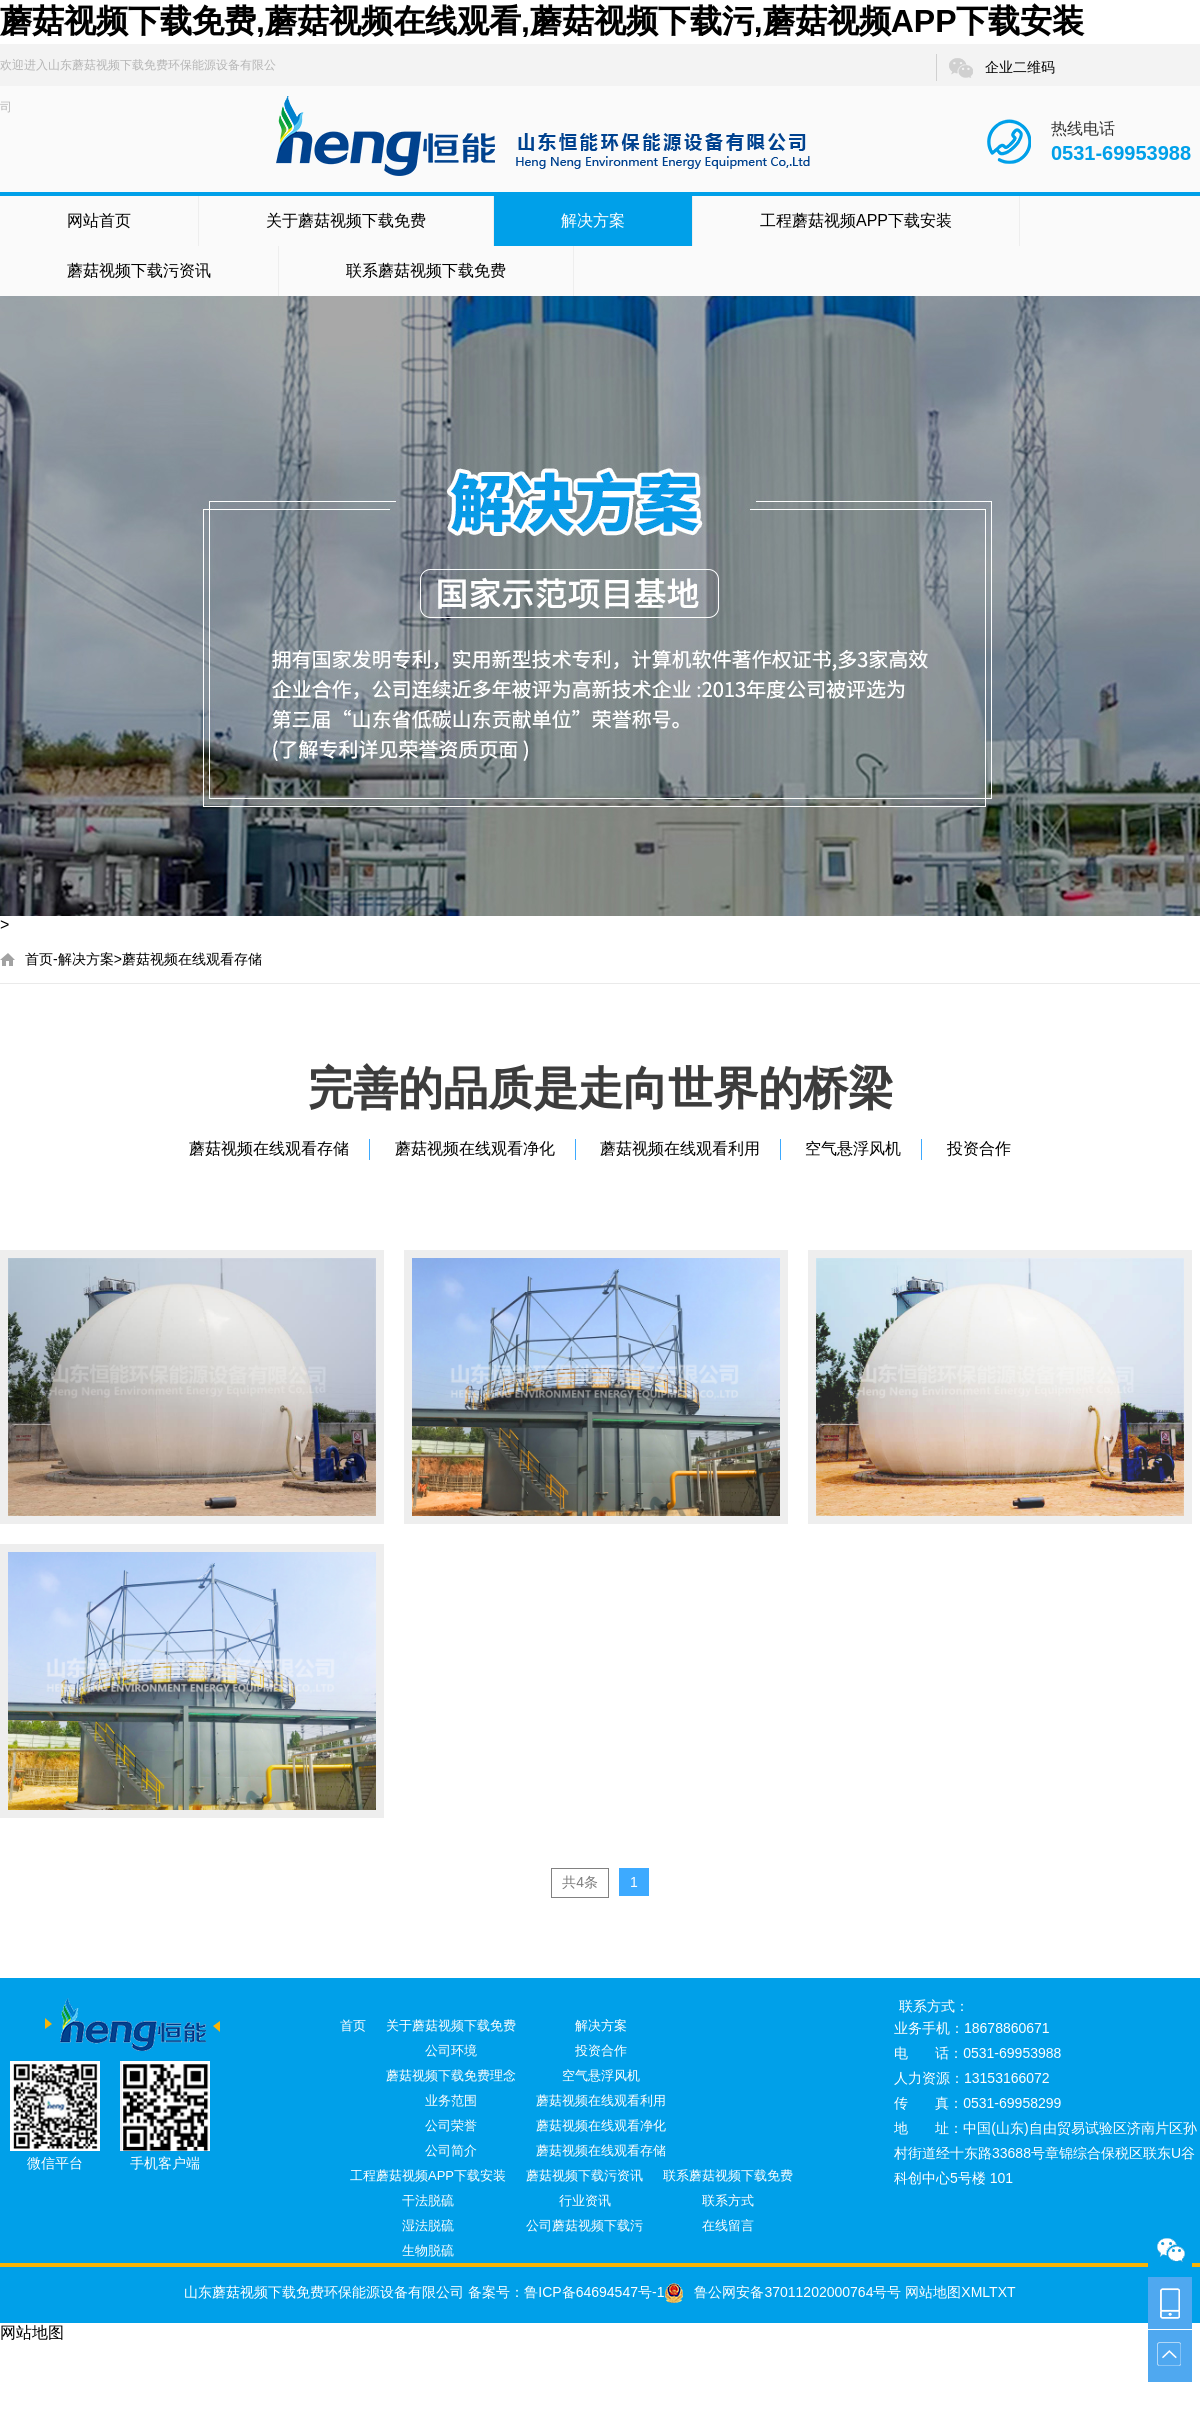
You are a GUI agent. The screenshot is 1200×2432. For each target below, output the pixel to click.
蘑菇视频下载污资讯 (139, 270)
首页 (39, 959)
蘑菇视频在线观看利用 (680, 1148)
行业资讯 (585, 2200)
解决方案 (593, 220)
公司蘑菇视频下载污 (584, 2225)
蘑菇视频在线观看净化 (475, 1148)
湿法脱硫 (428, 2225)
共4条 (580, 1882)
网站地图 (931, 2292)
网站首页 (99, 220)
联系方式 (728, 2200)
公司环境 (451, 2050)
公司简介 (451, 2150)
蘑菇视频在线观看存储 (192, 959)
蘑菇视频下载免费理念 (451, 2075)
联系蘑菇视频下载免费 (426, 270)
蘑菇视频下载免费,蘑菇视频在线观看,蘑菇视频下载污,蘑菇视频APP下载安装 (542, 21)
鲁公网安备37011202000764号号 (782, 2292)
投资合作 (979, 1148)
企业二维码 (1001, 68)
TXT (1002, 2292)
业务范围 (451, 2100)
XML (975, 2292)
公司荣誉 (451, 2125)
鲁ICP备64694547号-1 (594, 2292)
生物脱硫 (428, 2250)
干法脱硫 (428, 2200)
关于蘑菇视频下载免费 (346, 220)
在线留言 (728, 2225)
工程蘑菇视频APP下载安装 (856, 220)
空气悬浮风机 (853, 1148)
